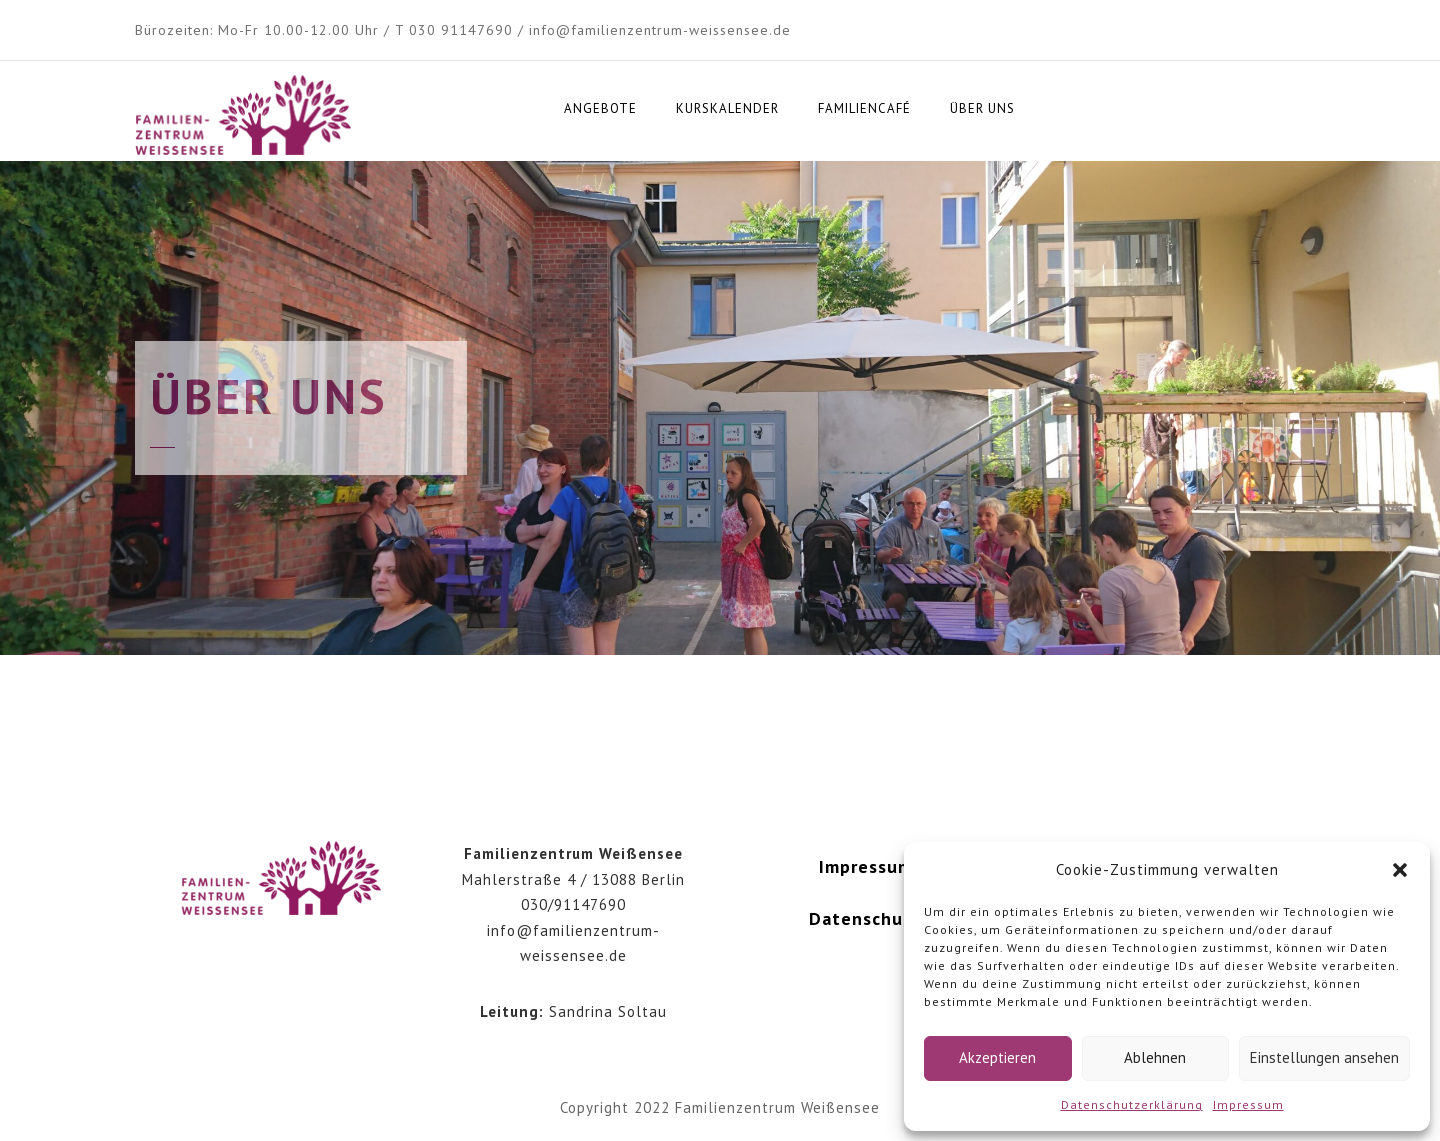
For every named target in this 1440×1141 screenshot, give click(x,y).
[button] (1400, 870)
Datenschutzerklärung (1132, 1104)
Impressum (1248, 1104)
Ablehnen (1155, 1057)
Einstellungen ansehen (1324, 1057)
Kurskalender (727, 108)
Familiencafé (864, 108)
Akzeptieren (997, 1057)
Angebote (600, 108)
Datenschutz (865, 918)
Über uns (982, 108)
